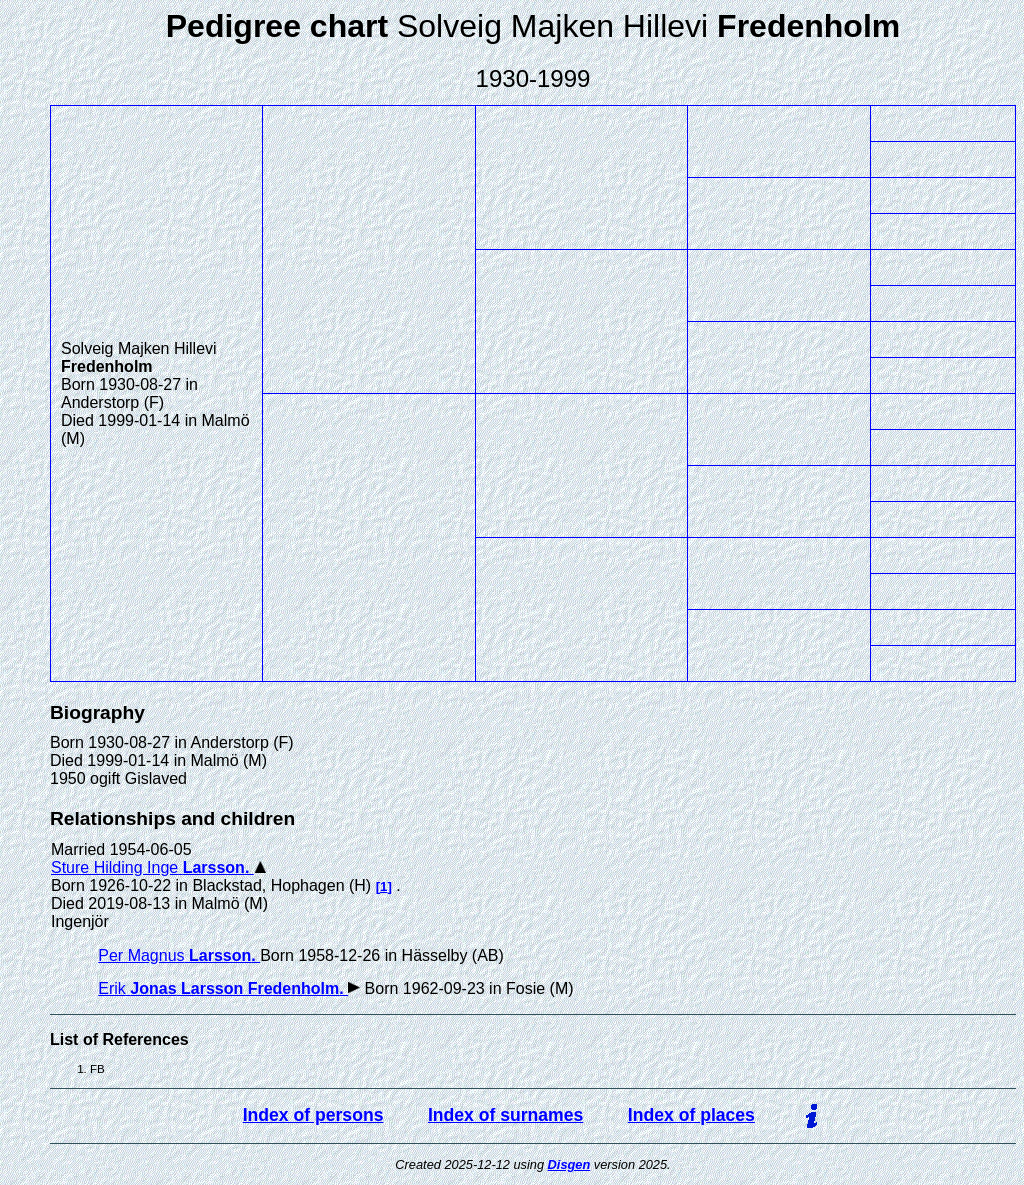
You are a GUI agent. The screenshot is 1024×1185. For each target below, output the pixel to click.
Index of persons (313, 1115)
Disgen (569, 1164)
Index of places (691, 1115)
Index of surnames (505, 1115)
